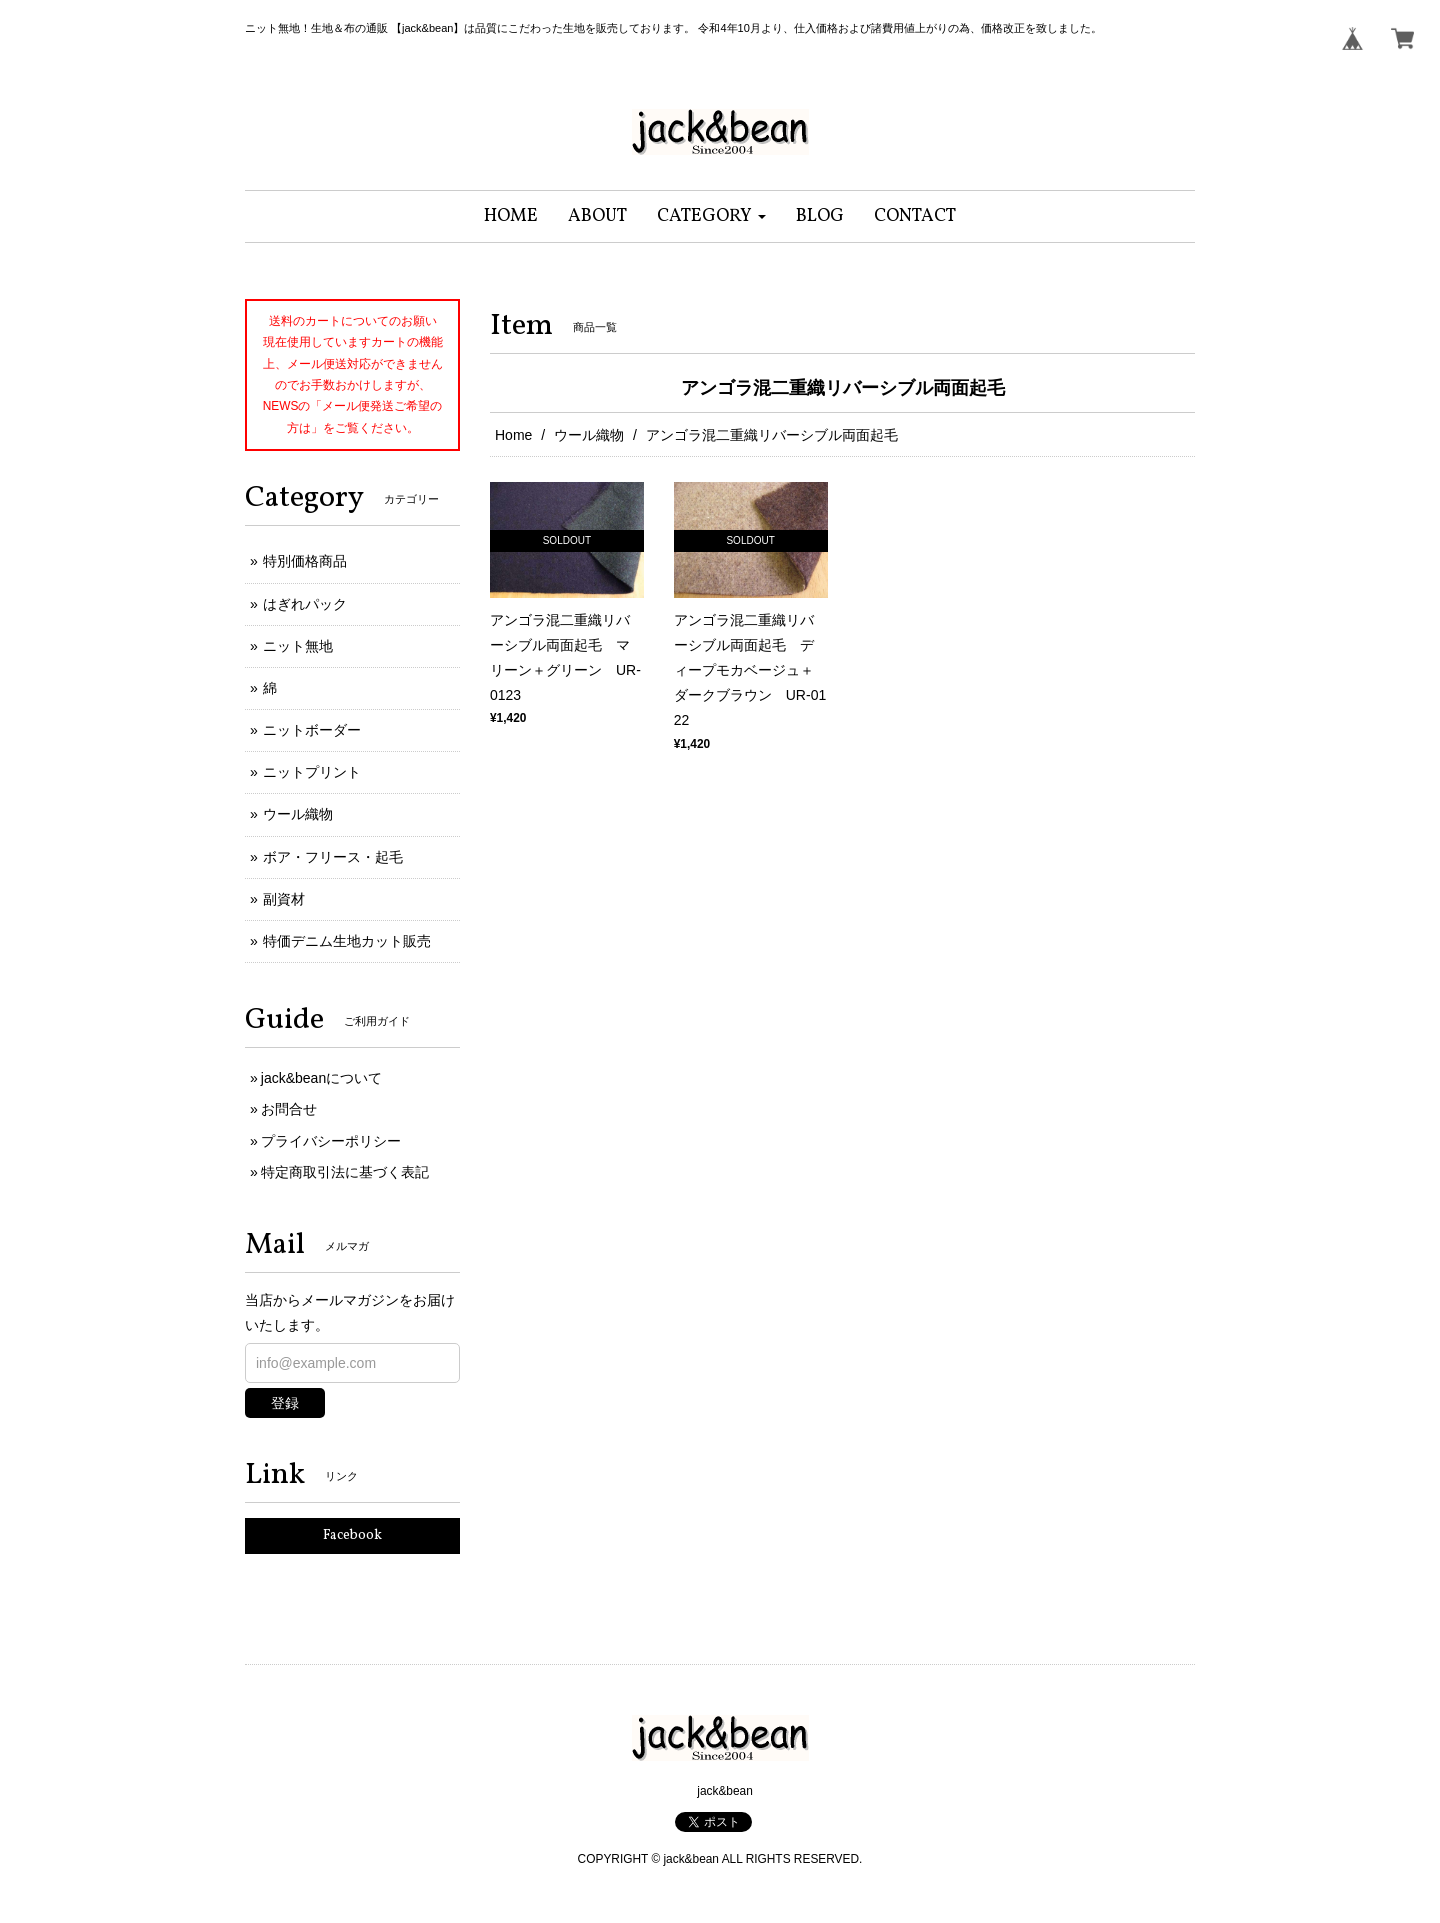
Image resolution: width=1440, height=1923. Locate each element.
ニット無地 (298, 646)
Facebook (352, 1535)
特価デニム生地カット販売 (347, 941)
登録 (285, 1403)
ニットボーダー (312, 730)
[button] (711, 216)
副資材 (284, 899)
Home (513, 435)
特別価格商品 (305, 561)
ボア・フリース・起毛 (333, 857)
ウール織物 (589, 435)
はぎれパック (305, 604)
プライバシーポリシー (331, 1141)
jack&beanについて (321, 1078)
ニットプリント (312, 772)
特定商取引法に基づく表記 (345, 1172)
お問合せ (289, 1109)
